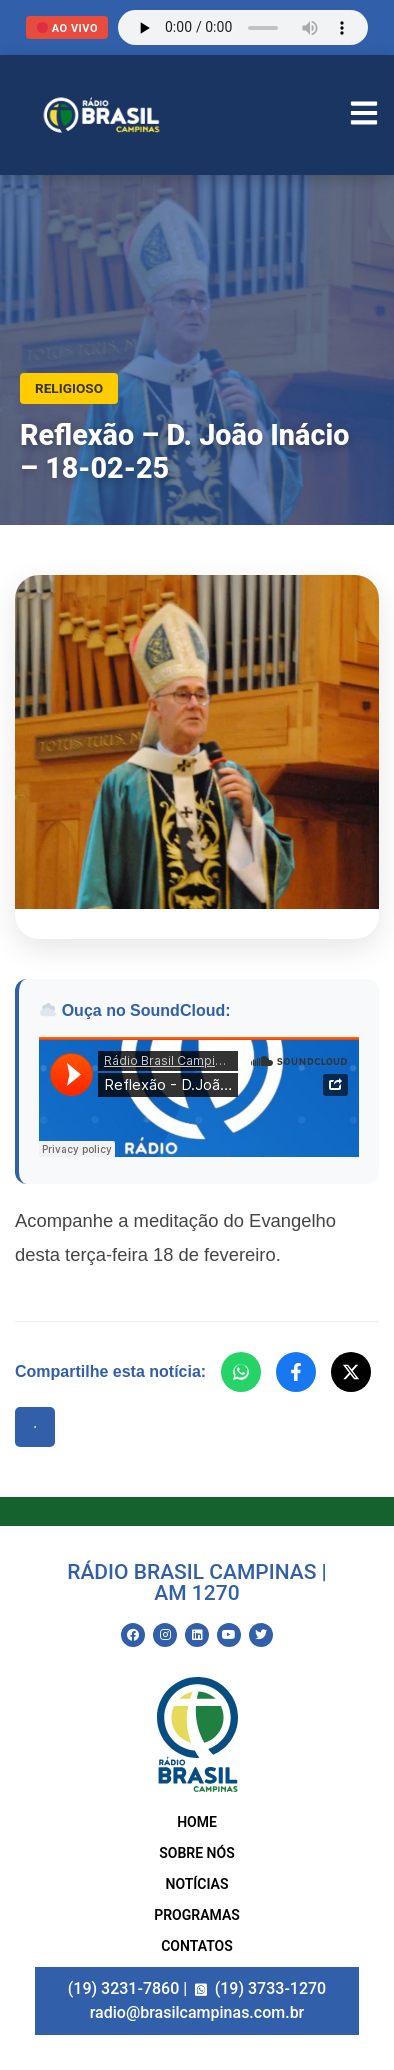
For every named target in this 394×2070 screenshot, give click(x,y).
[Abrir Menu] (364, 115)
